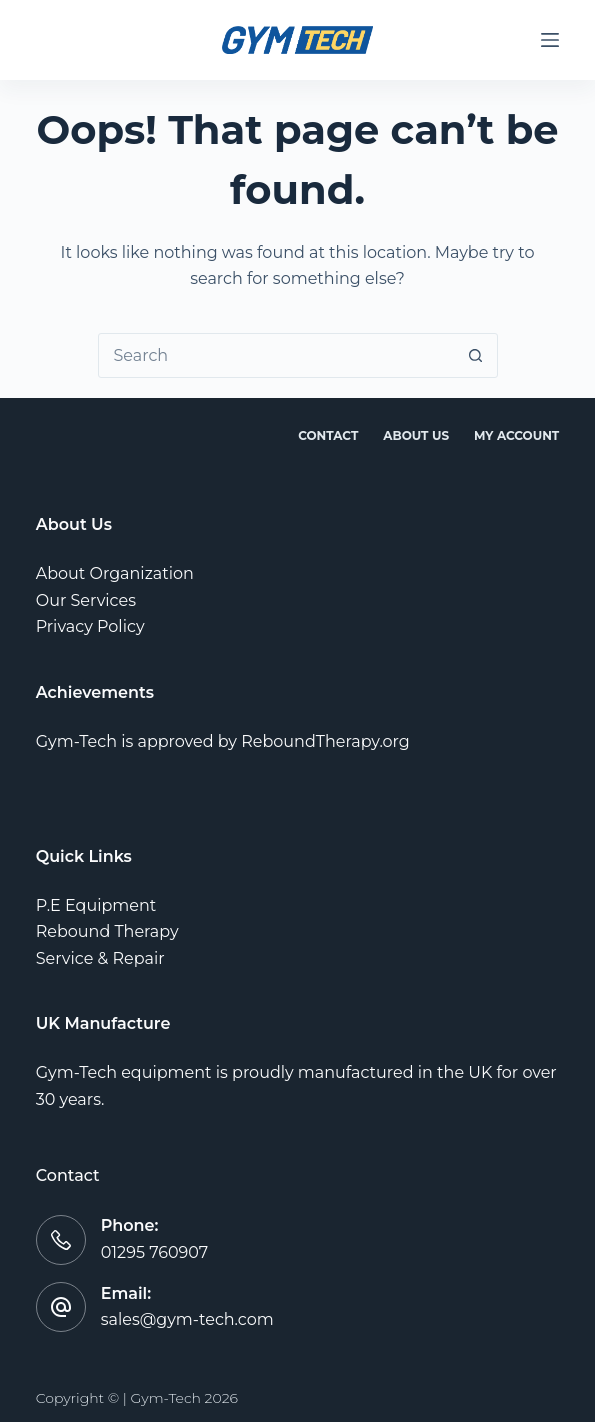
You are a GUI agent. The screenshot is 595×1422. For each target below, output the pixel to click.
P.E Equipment (96, 905)
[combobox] (276, 355)
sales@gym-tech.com (187, 1319)
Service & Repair (100, 958)
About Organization (115, 573)
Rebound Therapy (107, 931)
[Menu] (550, 40)
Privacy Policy (90, 626)
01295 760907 (155, 1252)
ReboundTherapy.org (325, 741)
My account (516, 435)
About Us (416, 435)
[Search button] (475, 355)
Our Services (86, 600)
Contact (328, 435)
